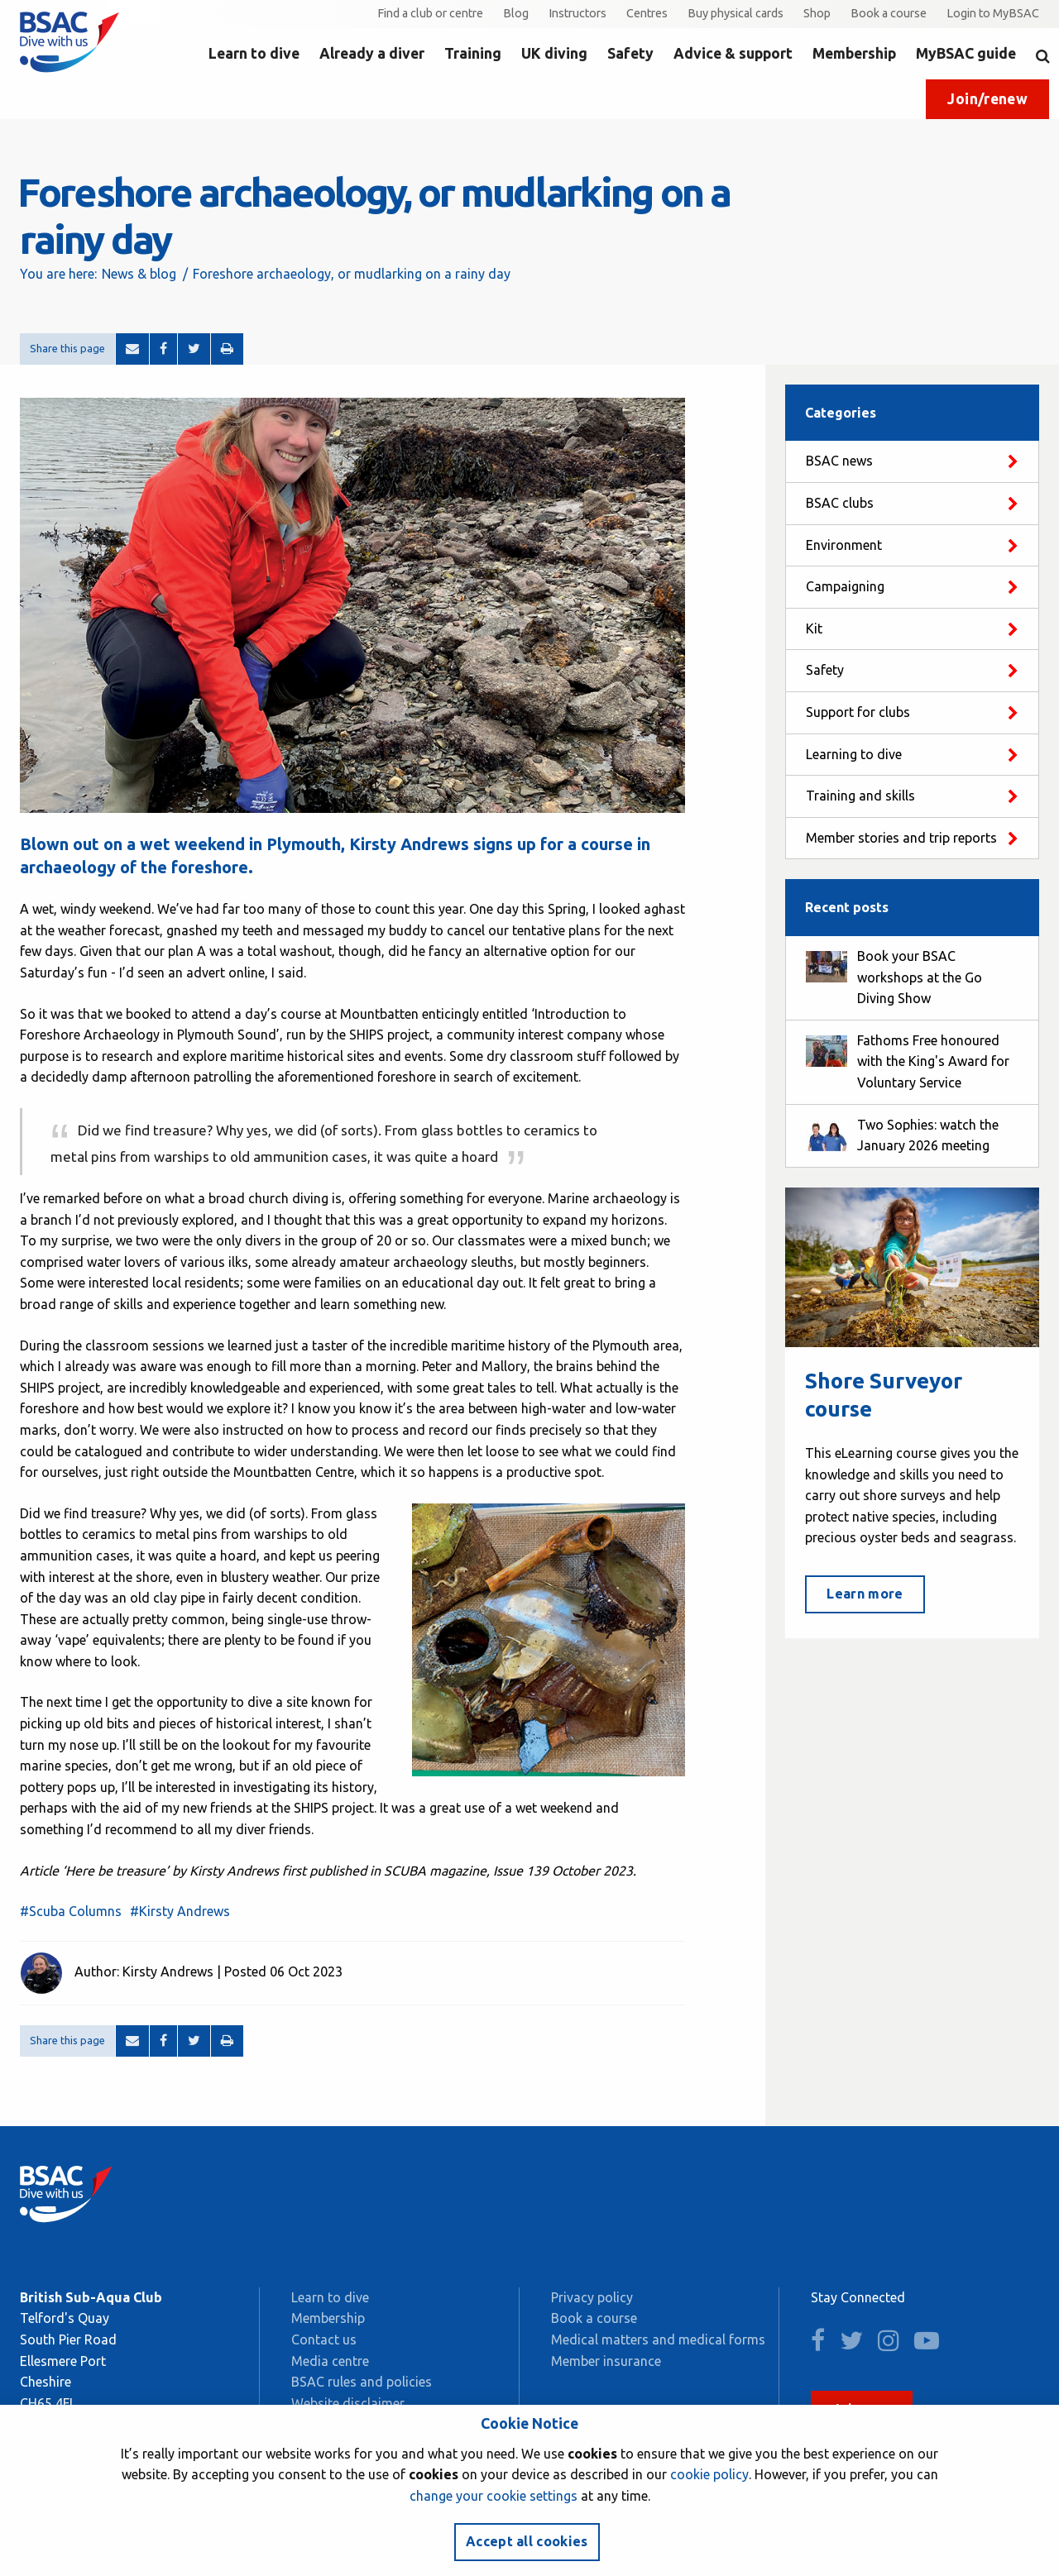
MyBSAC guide (966, 53)
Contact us (324, 2339)
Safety (630, 53)
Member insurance (606, 2361)
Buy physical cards (735, 13)
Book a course (889, 13)
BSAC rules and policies (361, 2381)
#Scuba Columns (71, 1911)
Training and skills (860, 795)
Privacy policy (592, 2297)
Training (472, 53)
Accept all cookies (527, 2541)
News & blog (139, 273)
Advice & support (733, 53)
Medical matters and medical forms (658, 2339)
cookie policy (709, 2474)
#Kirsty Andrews (180, 1911)
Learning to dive (854, 754)
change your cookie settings (493, 2495)
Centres (647, 13)
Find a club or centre (430, 13)
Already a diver (371, 53)
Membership (854, 53)
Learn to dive (253, 53)
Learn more (865, 1593)
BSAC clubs (840, 502)
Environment (844, 545)
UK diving (554, 53)
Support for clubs (858, 712)
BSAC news (839, 460)
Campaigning (845, 586)
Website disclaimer (348, 2403)
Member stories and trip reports (901, 837)
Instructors (577, 13)
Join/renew (987, 99)
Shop (817, 13)
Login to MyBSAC (992, 13)
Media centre (330, 2361)
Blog (516, 13)
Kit (814, 628)
